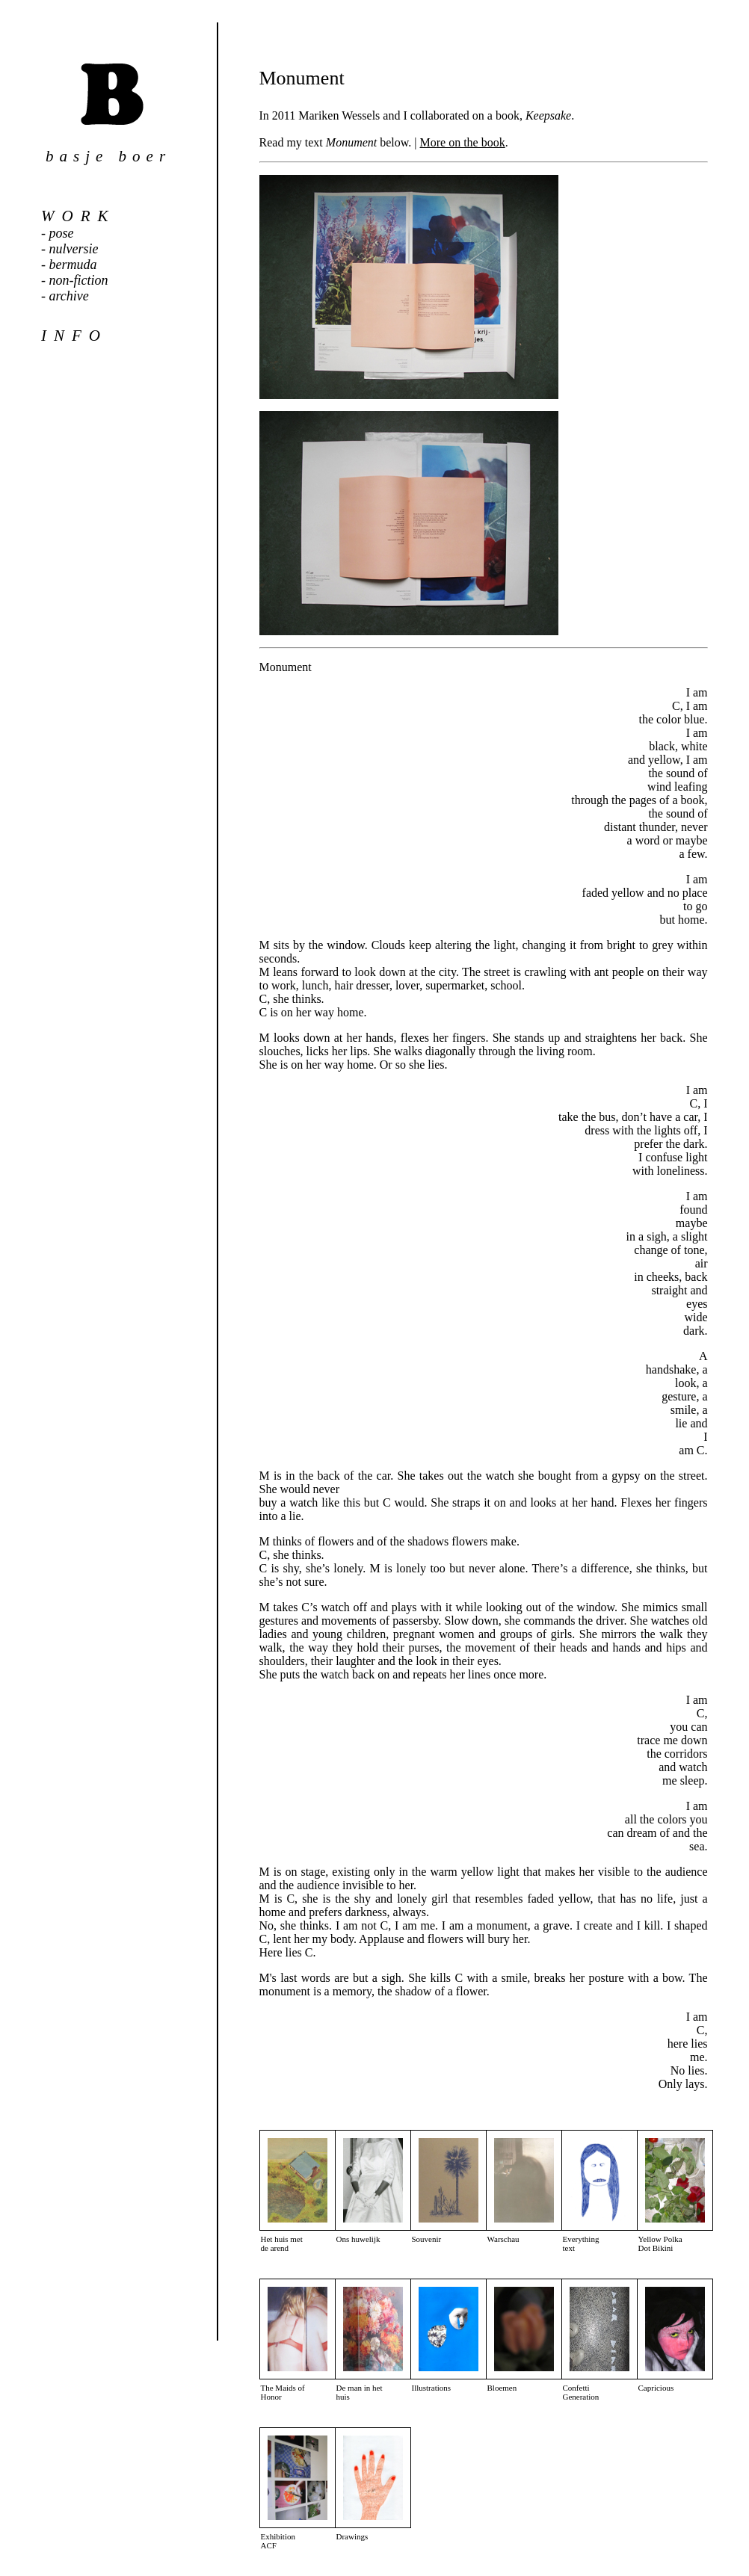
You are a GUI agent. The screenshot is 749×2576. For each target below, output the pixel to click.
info (74, 336)
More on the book (462, 142)
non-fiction (78, 280)
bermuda (73, 264)
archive (69, 295)
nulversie (74, 248)
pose (61, 233)
